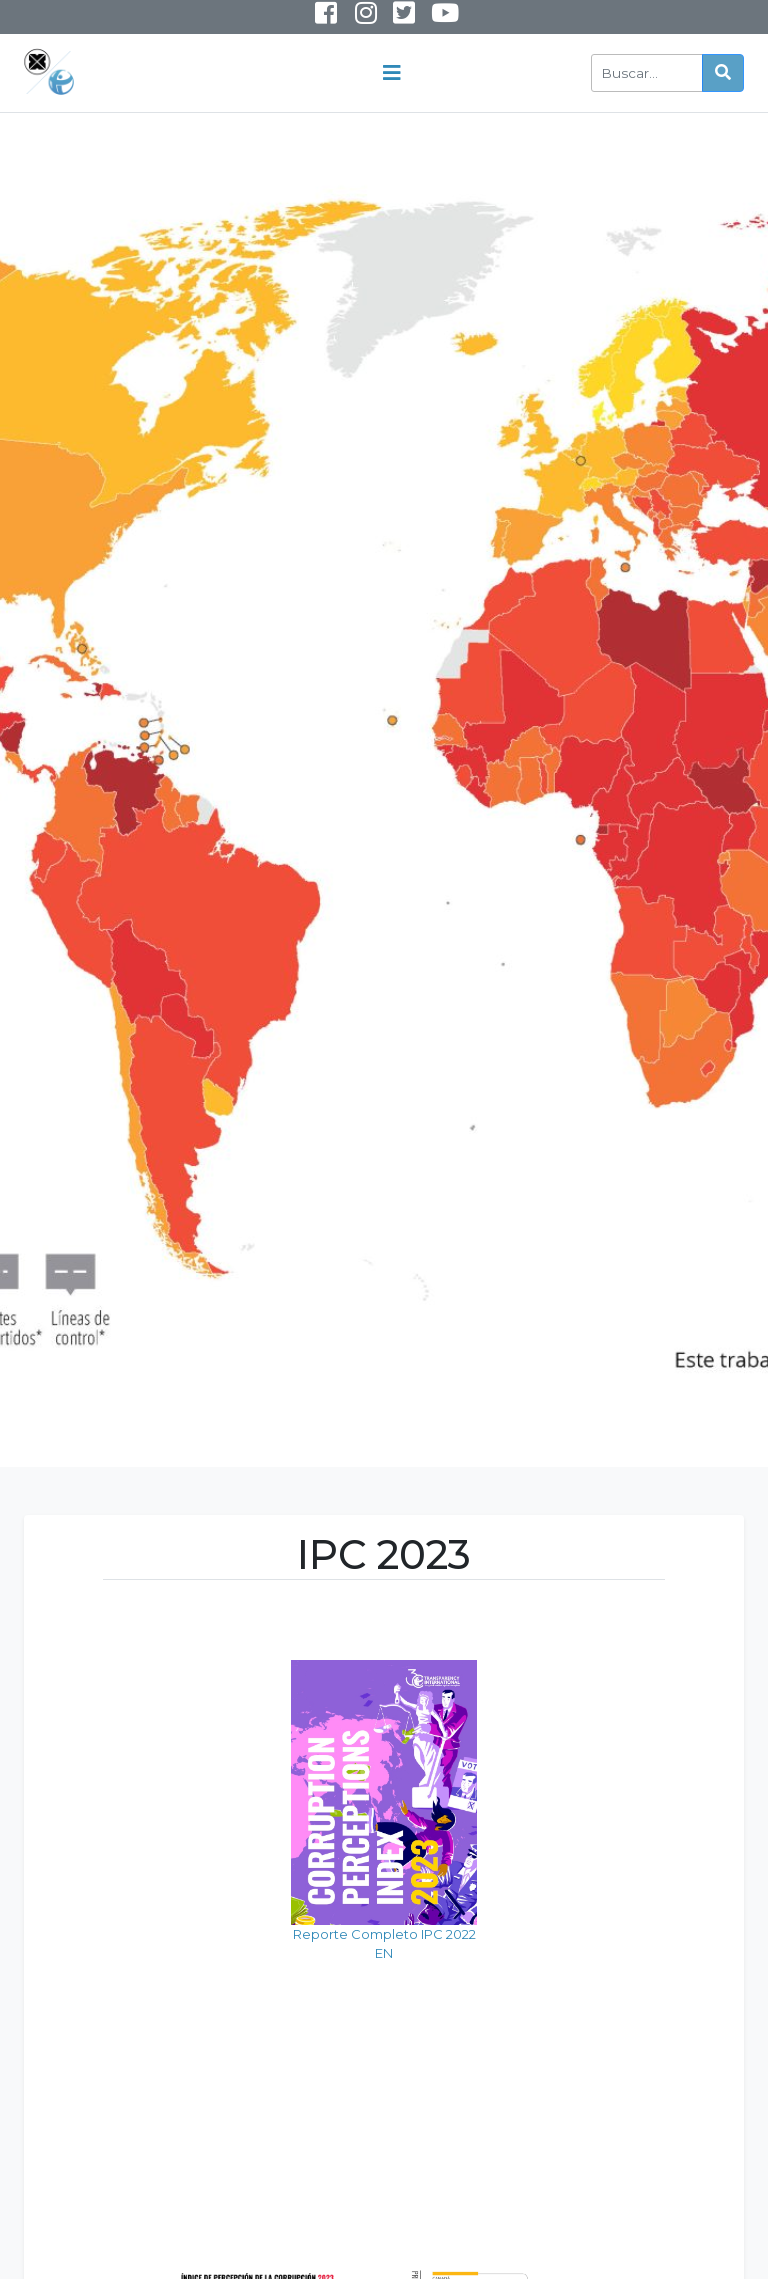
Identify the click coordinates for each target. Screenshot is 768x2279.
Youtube (430, 21)
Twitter (403, 17)
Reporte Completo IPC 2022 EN (154, 1807)
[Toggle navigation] (392, 73)
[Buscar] (647, 73)
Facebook (325, 17)
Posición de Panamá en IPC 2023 (154, 2058)
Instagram (352, 21)
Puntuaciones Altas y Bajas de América (383, 2082)
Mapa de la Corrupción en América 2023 (613, 2052)
